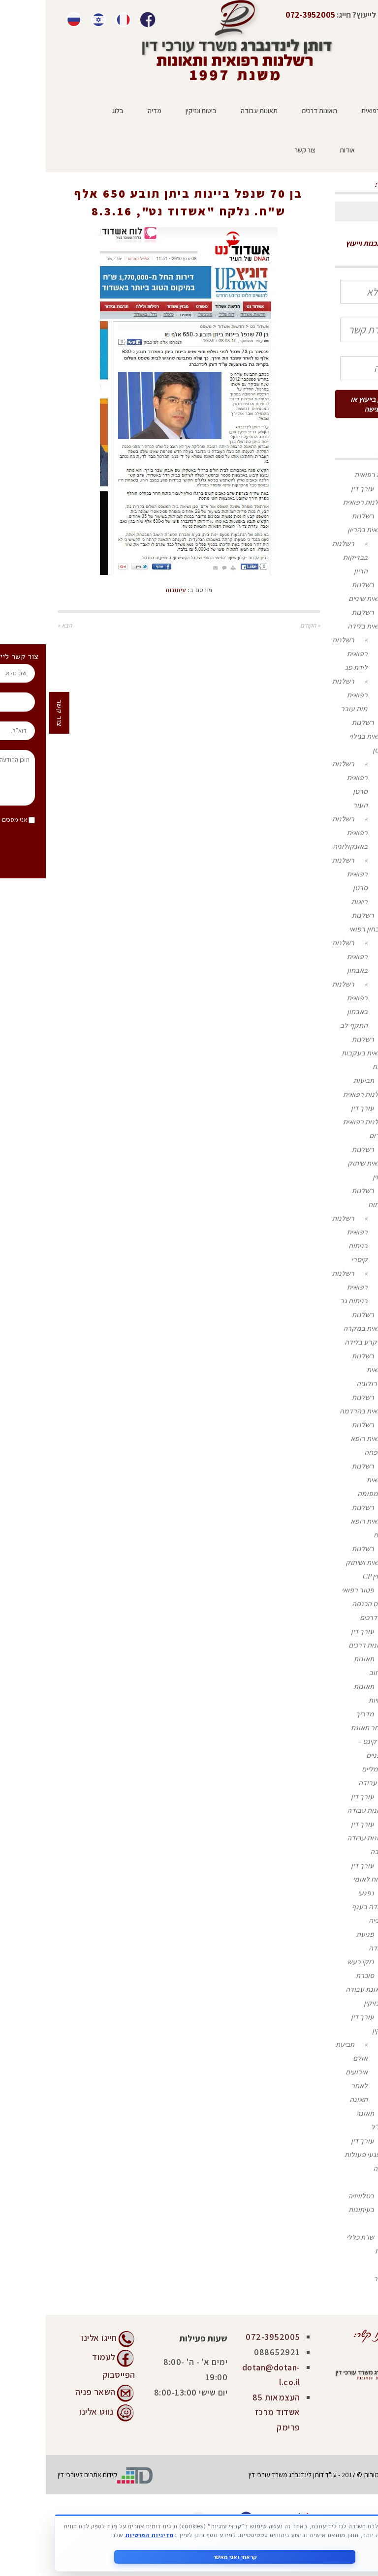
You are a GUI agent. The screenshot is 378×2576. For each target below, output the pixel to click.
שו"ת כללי (314, 2237)
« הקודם (264, 625)
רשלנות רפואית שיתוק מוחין (322, 1162)
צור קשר (340, 2278)
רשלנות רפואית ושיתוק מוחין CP (321, 1562)
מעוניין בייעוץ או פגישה (327, 404)
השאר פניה (50, 2391)
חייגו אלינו (53, 2337)
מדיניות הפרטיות (87, 2534)
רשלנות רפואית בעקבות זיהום (319, 1052)
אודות (344, 2264)
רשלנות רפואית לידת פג (304, 653)
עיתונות (131, 174)
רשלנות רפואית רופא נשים (323, 1520)
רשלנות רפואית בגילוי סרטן (323, 736)
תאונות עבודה (333, 1782)
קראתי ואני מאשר (189, 2556)
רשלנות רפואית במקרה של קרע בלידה (319, 1328)
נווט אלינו (50, 2411)
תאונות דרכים (333, 1617)
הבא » (19, 625)
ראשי (161, 174)
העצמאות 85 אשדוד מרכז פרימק (230, 2412)
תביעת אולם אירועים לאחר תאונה (306, 2071)
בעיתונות (315, 2209)
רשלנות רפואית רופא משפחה (323, 1438)
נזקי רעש (315, 1961)
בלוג (346, 2223)
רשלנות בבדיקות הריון (304, 557)
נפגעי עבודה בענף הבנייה (324, 1906)
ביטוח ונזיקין (335, 2002)
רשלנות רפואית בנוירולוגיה (324, 1369)
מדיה (345, 2182)
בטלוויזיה (315, 2195)
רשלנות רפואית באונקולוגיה (304, 832)
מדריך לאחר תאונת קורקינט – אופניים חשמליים (323, 1741)
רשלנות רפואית (331, 474)
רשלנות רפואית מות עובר (304, 694)
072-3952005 (227, 2336)
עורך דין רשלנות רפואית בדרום (319, 1121)
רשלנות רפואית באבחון (304, 956)
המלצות (341, 2250)
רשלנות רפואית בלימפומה (324, 1479)
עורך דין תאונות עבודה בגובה (321, 1837)
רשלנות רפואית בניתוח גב (304, 1286)
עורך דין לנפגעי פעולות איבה (320, 2154)
